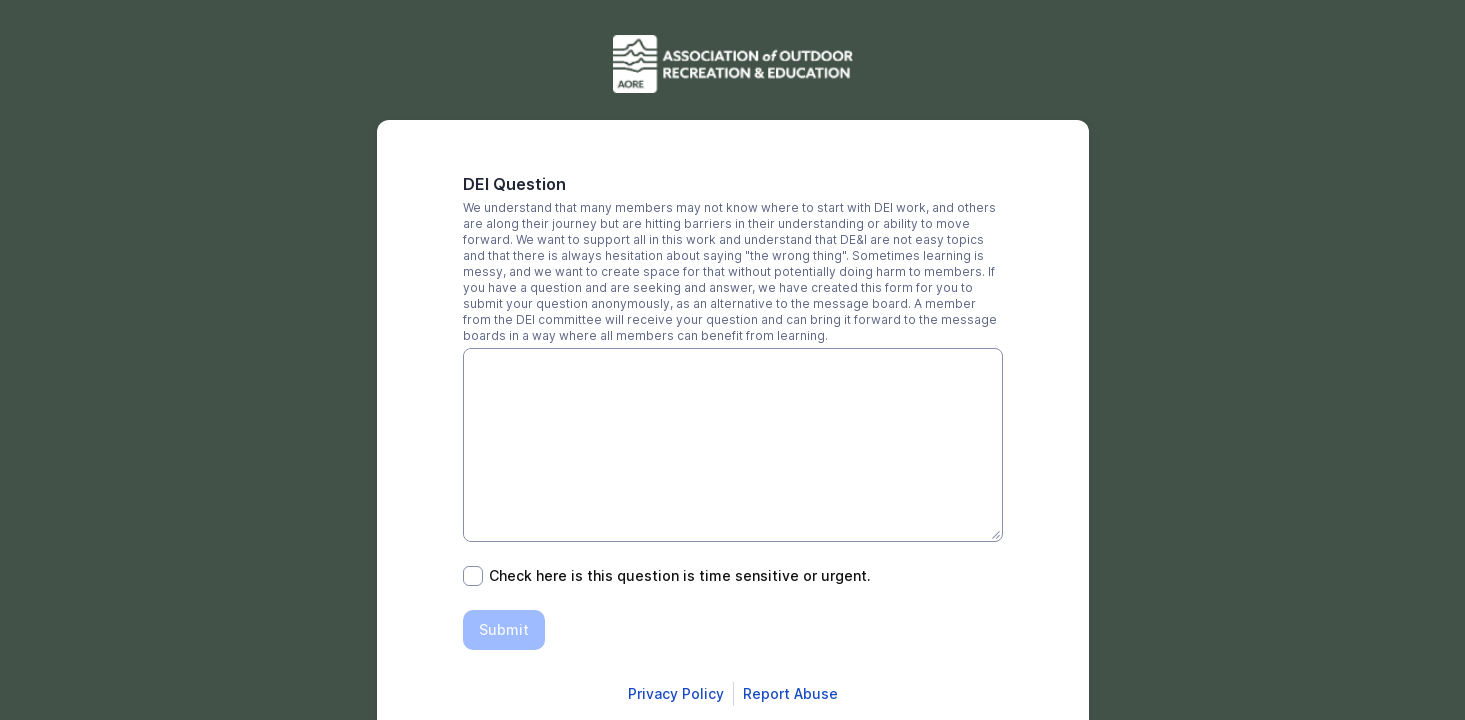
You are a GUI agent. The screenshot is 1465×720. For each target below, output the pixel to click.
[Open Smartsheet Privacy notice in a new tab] (676, 694)
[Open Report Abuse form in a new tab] (790, 694)
